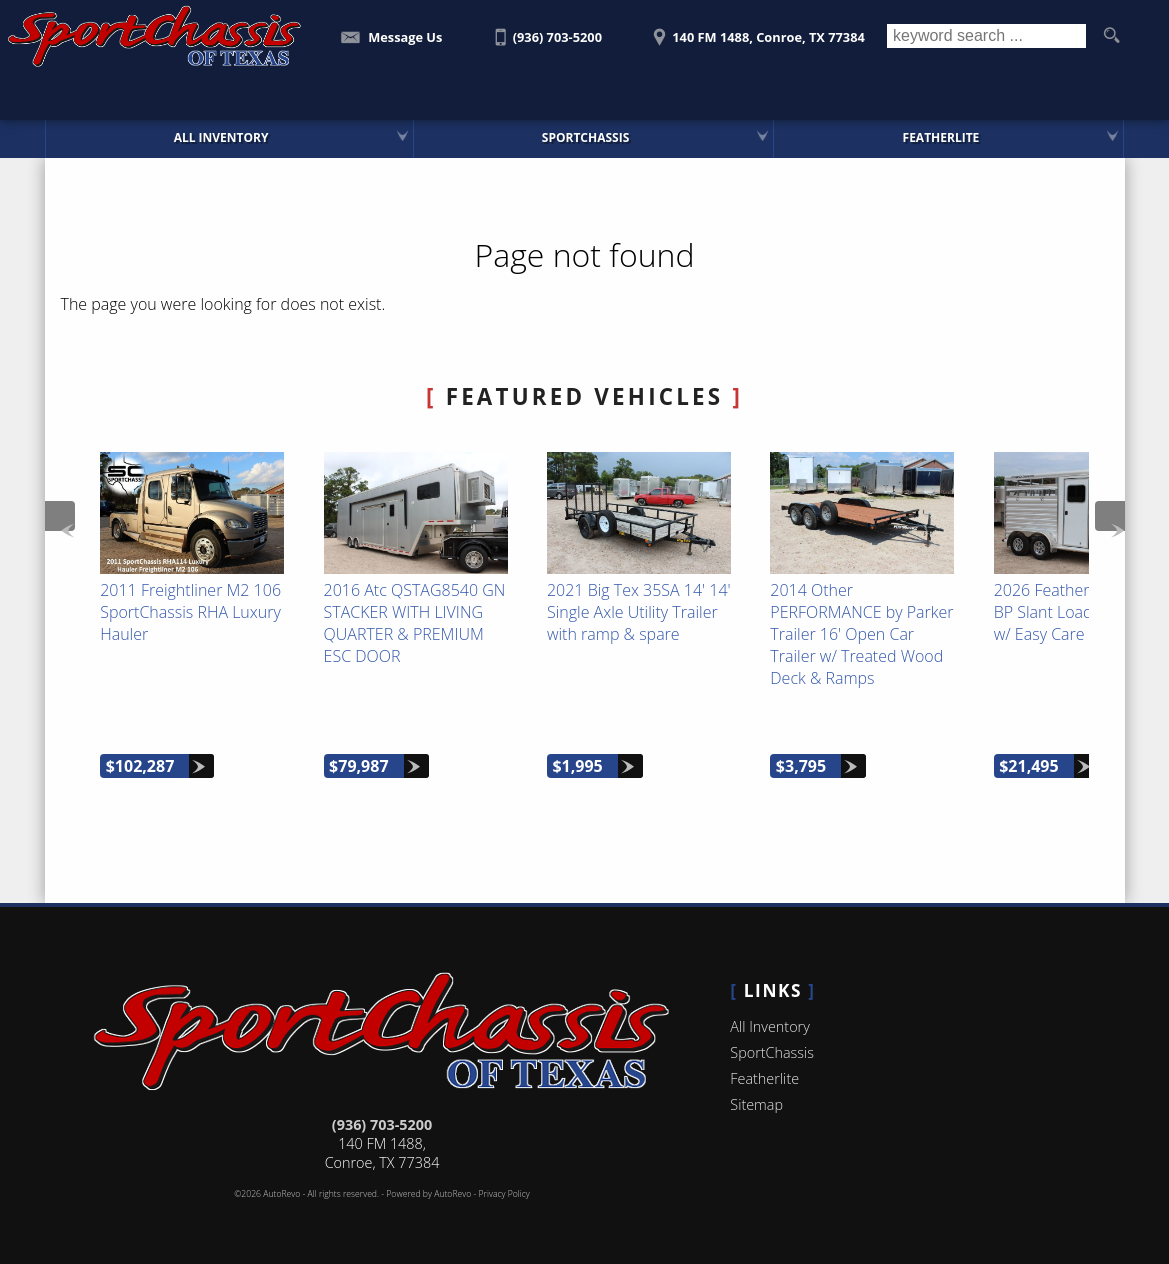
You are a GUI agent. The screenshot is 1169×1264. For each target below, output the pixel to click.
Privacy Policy (504, 1194)
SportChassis (772, 1052)
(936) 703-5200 (382, 1124)
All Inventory (769, 1026)
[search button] (1111, 36)
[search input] (986, 36)
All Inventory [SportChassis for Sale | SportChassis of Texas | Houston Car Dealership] (221, 137)
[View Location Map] (756, 30)
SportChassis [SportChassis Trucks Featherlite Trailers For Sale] (585, 137)
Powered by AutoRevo (428, 1194)
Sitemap (756, 1104)
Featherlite (764, 1078)
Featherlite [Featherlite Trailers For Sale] (941, 137)
